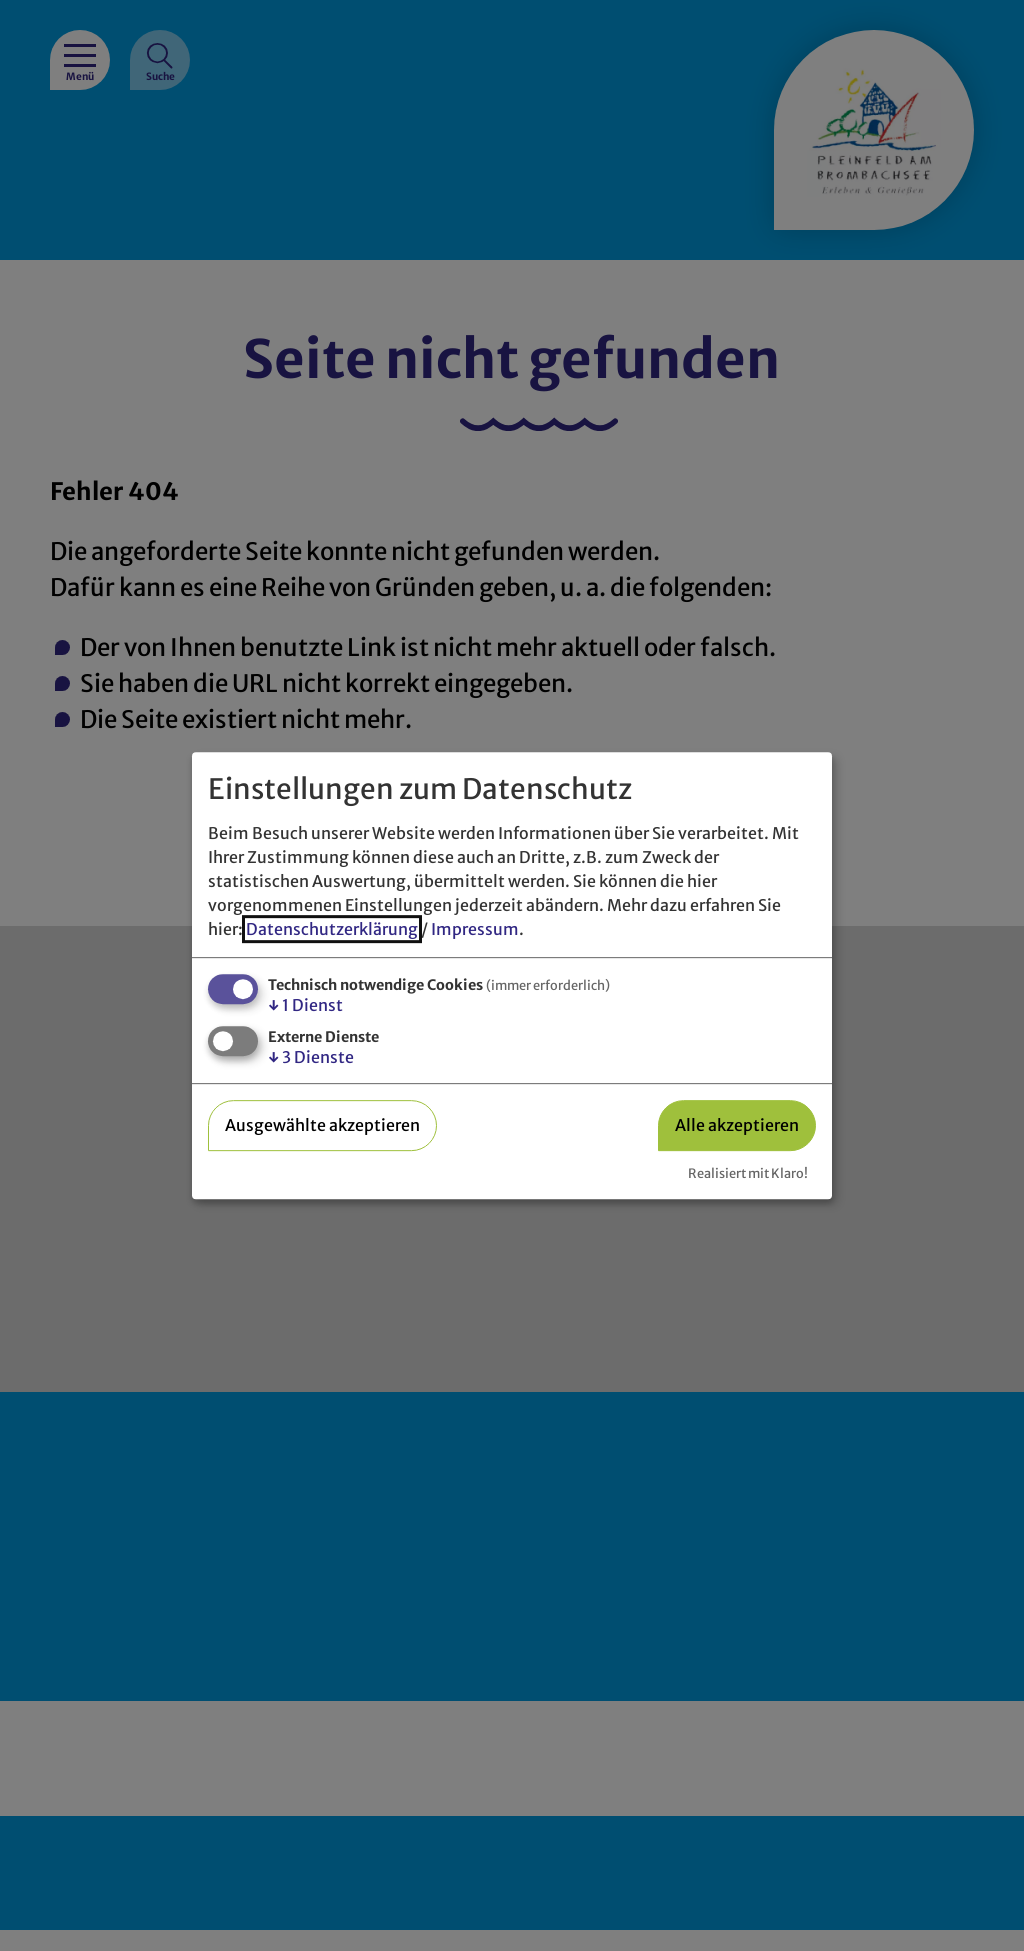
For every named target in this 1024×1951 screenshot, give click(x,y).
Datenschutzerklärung (332, 929)
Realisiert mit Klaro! (748, 1173)
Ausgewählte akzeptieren (322, 1125)
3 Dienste (311, 1057)
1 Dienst (305, 1005)
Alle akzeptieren (737, 1125)
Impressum (475, 929)
